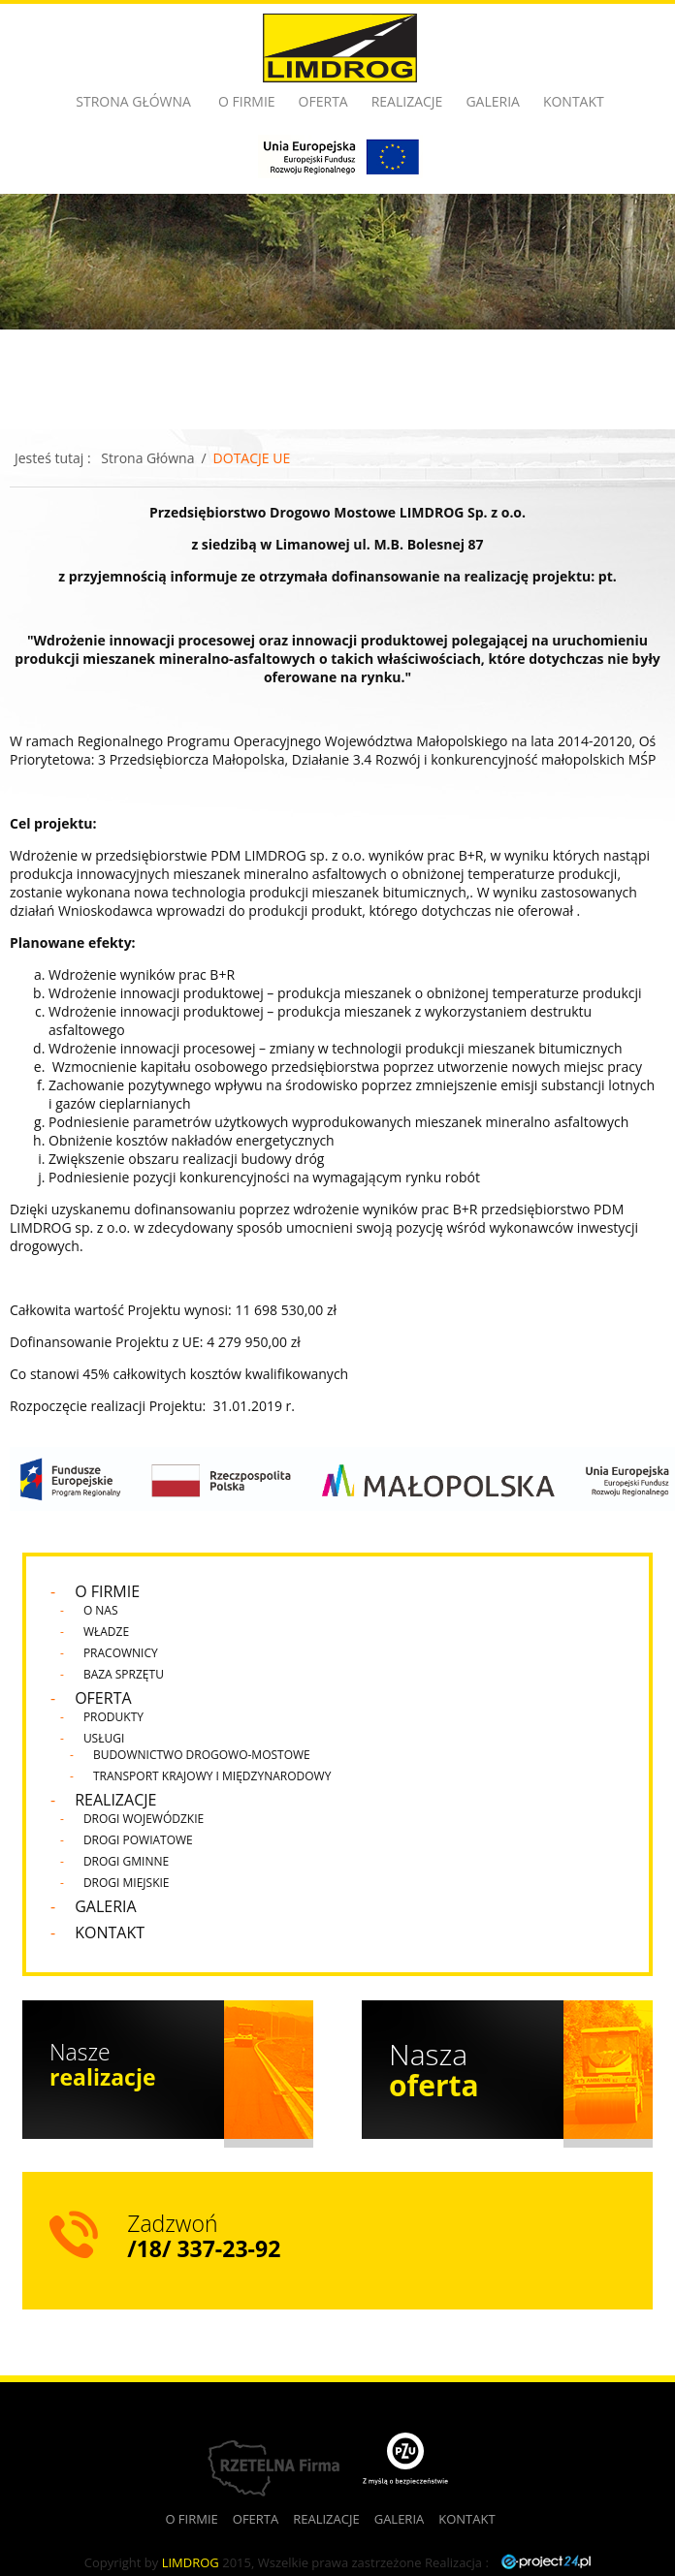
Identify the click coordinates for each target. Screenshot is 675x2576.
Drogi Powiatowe (138, 1840)
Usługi (103, 1738)
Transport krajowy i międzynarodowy (212, 1776)
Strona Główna (147, 458)
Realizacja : (508, 2562)
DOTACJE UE (252, 458)
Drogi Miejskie (126, 1882)
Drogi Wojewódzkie (143, 1818)
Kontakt (573, 101)
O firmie (246, 101)
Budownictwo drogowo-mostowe (201, 1754)
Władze (106, 1631)
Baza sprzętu (123, 1674)
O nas (100, 1610)
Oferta (323, 101)
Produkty (113, 1717)
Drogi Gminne (126, 1861)
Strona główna (133, 101)
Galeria (493, 101)
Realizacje (407, 101)
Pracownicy (120, 1653)
